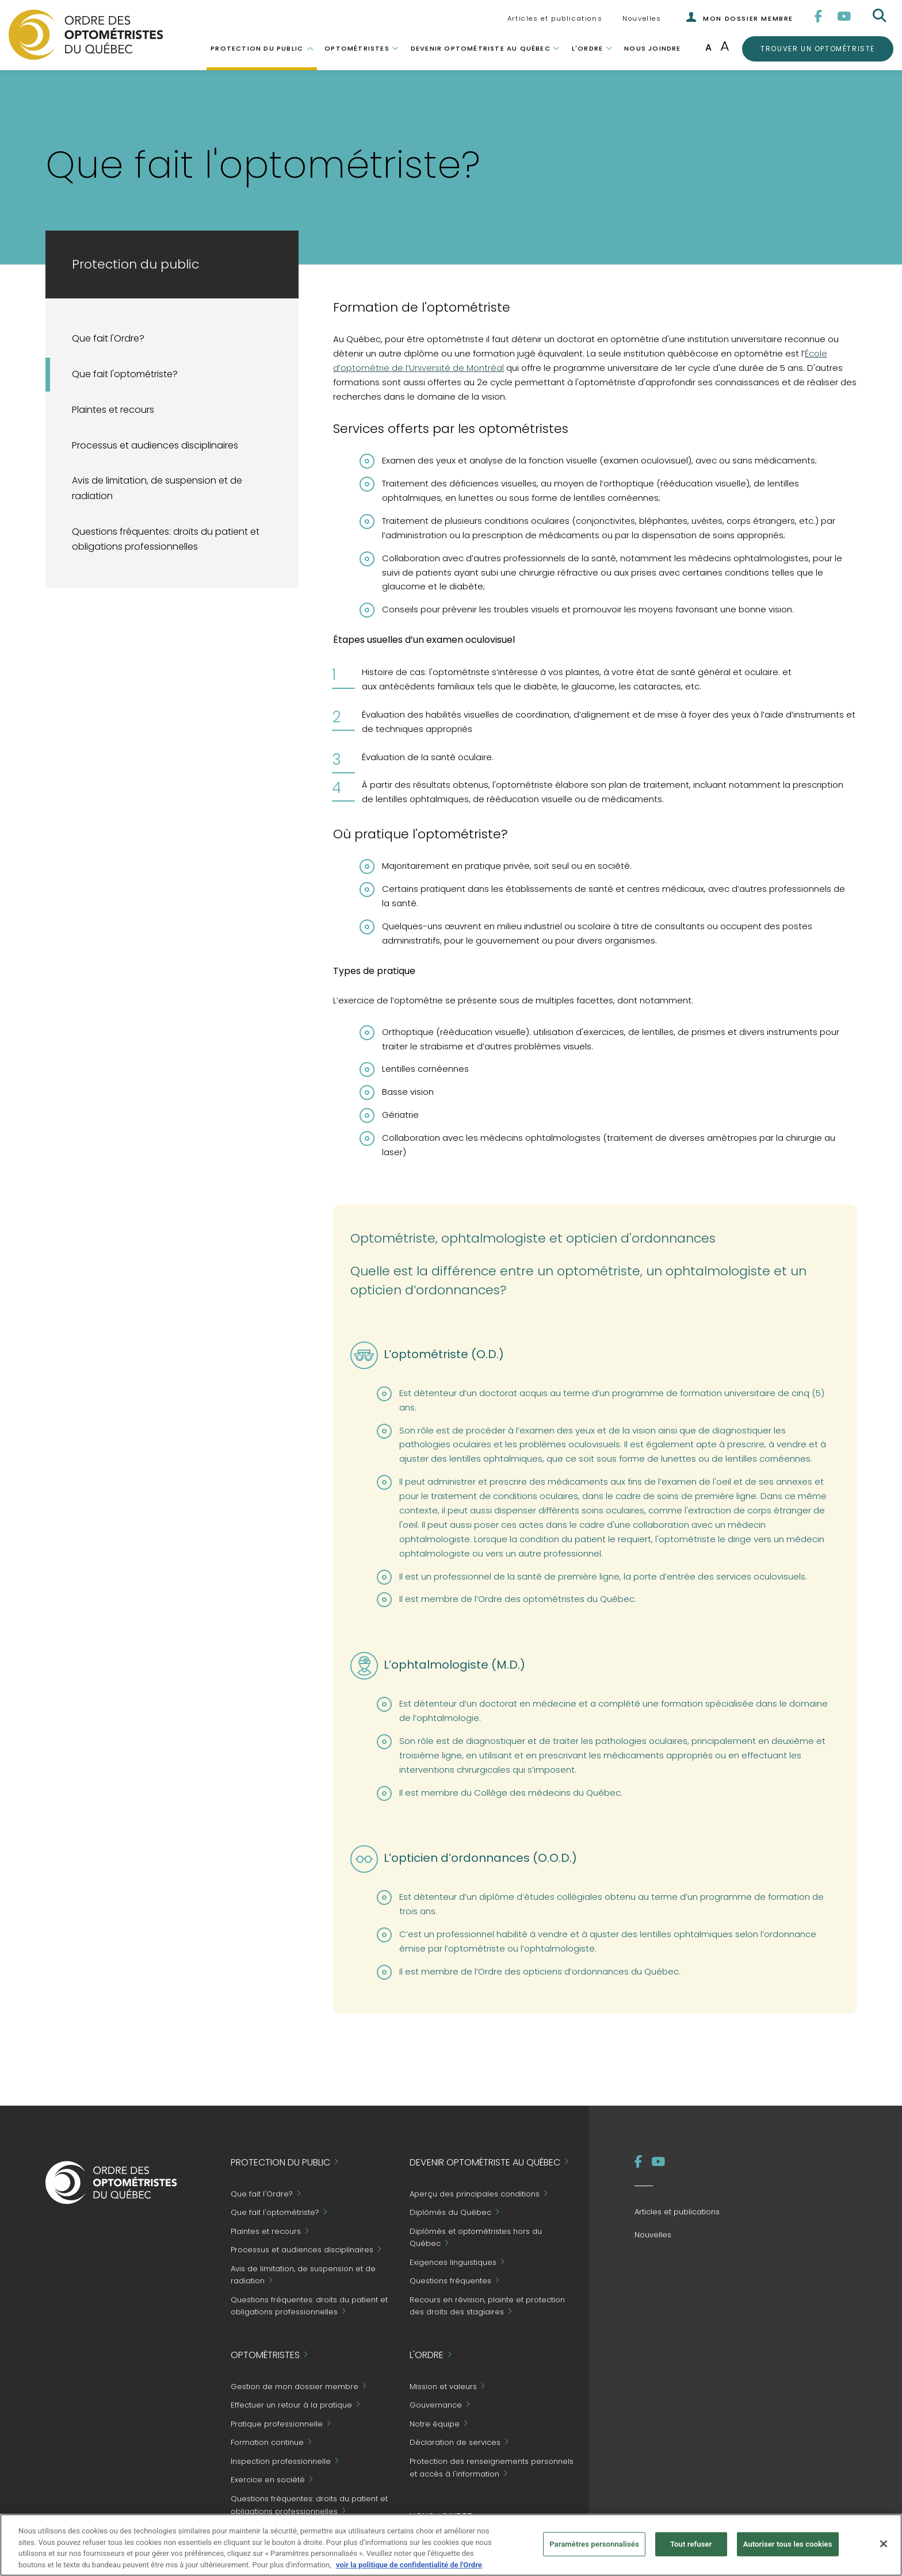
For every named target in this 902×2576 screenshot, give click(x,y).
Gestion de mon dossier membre (294, 2386)
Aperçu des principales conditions (475, 2193)
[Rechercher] (880, 16)
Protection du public (257, 48)
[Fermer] (883, 2549)
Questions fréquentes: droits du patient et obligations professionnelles (309, 2505)
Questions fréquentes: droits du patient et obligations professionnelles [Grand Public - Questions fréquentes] (165, 539)
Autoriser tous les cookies (787, 2550)
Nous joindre (652, 48)
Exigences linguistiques (453, 2262)
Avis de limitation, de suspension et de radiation (157, 488)
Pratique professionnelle (277, 2423)
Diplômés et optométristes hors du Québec (476, 2237)
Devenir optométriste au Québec (481, 48)
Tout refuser (691, 2550)
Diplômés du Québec (450, 2212)
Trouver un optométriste (817, 48)
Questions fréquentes (450, 2281)
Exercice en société (268, 2480)
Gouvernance (436, 2405)
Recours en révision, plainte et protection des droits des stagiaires (487, 2306)
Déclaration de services (455, 2442)
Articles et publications (554, 18)
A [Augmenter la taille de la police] (724, 45)
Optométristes (356, 48)
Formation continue (267, 2442)
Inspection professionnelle (281, 2461)
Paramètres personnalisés (594, 2550)
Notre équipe (435, 2423)
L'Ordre (587, 48)
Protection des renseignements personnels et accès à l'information (492, 2467)
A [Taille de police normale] (708, 47)
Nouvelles (641, 18)
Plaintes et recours (113, 409)
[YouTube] (844, 16)
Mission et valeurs (443, 2386)
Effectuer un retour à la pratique (291, 2405)
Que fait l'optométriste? (125, 374)
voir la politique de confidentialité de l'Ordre (409, 2570)
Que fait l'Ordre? (108, 338)
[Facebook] (819, 16)
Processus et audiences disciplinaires (155, 445)
